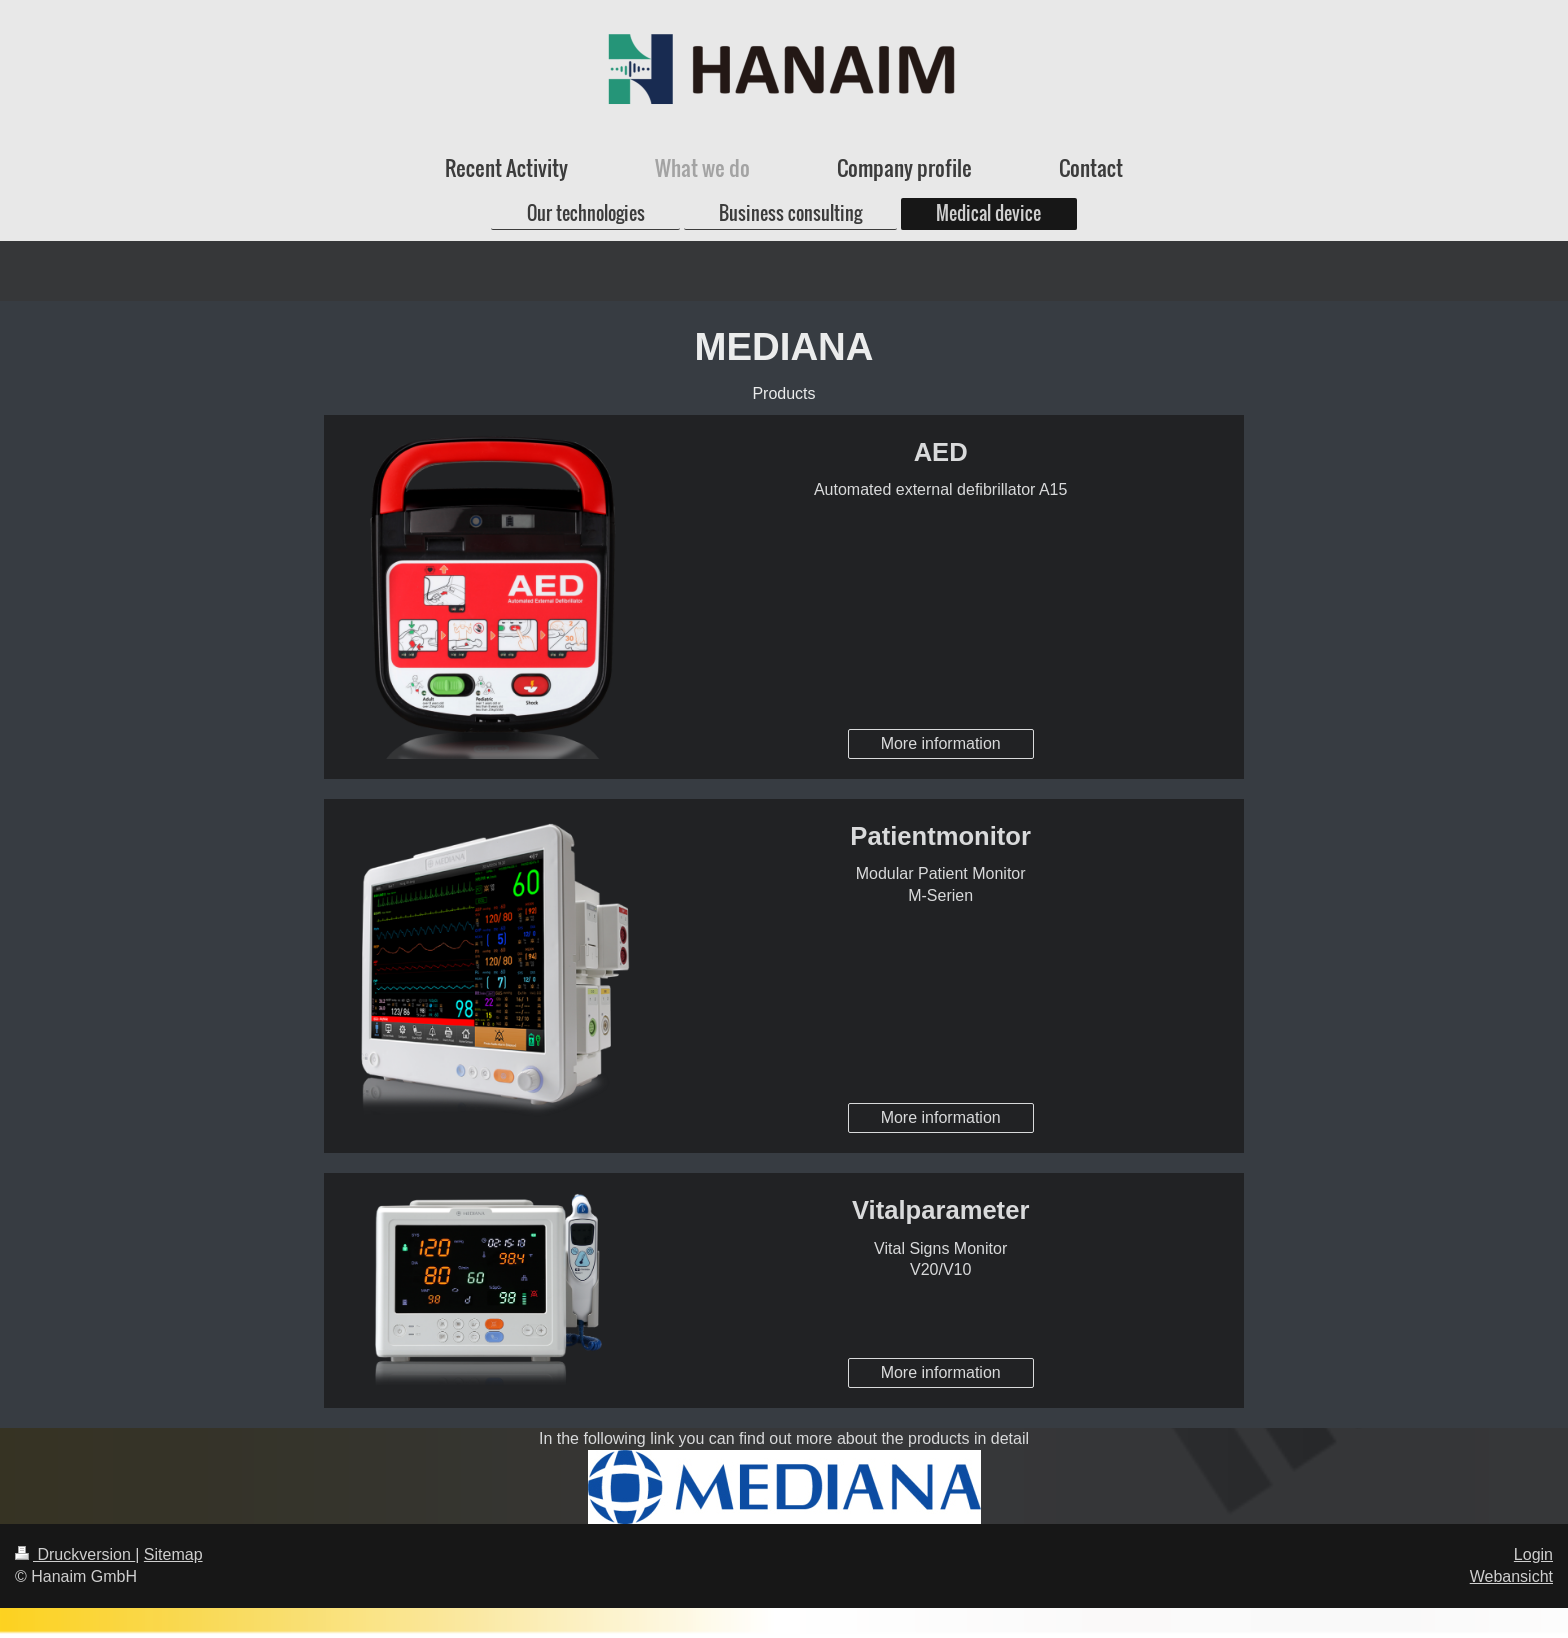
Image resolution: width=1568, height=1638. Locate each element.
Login (1533, 1554)
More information (941, 743)
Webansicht (1511, 1576)
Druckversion (75, 1554)
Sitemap (173, 1554)
